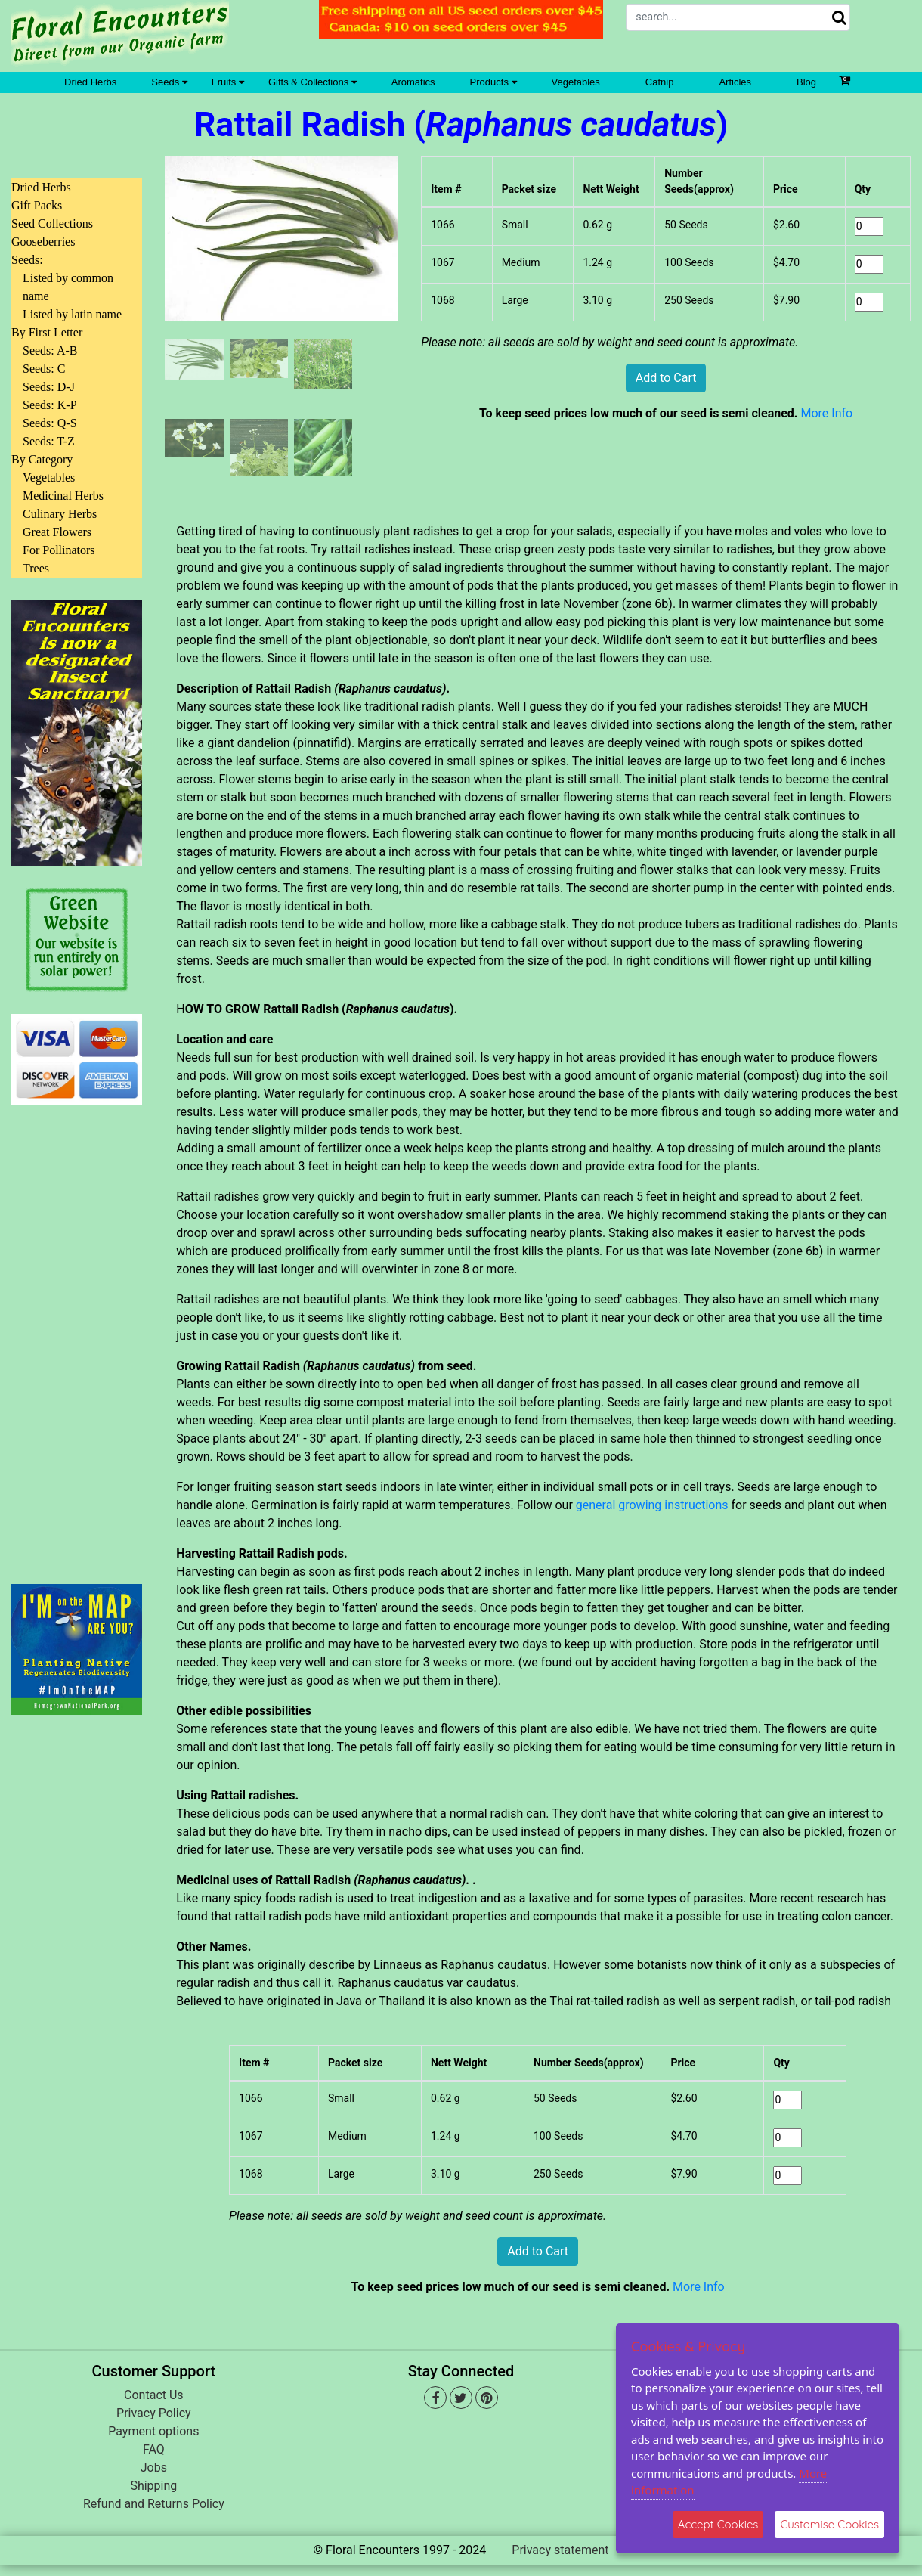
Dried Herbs (90, 82)
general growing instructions (652, 1505)
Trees (36, 568)
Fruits (228, 82)
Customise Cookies (829, 2524)
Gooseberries (43, 241)
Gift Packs (36, 205)
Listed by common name (68, 286)
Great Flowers (57, 531)
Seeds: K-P (50, 404)
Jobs (154, 2467)
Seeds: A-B (50, 350)
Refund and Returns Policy (153, 2504)
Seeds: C (44, 368)
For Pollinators (59, 550)
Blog (806, 82)
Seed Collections (52, 223)
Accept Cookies (718, 2524)
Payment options (153, 2431)
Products (493, 82)
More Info (826, 413)
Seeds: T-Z (49, 441)
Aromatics (413, 82)
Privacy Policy (153, 2413)
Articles (735, 82)
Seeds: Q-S (50, 423)
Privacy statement (560, 2550)
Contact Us (154, 2395)
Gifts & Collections (312, 82)
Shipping (153, 2485)
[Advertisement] (76, 1335)
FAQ (154, 2449)
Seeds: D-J (49, 386)
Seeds (169, 82)
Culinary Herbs (60, 513)
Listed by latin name (72, 314)
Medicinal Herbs (63, 495)
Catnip (659, 82)
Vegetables (576, 82)
